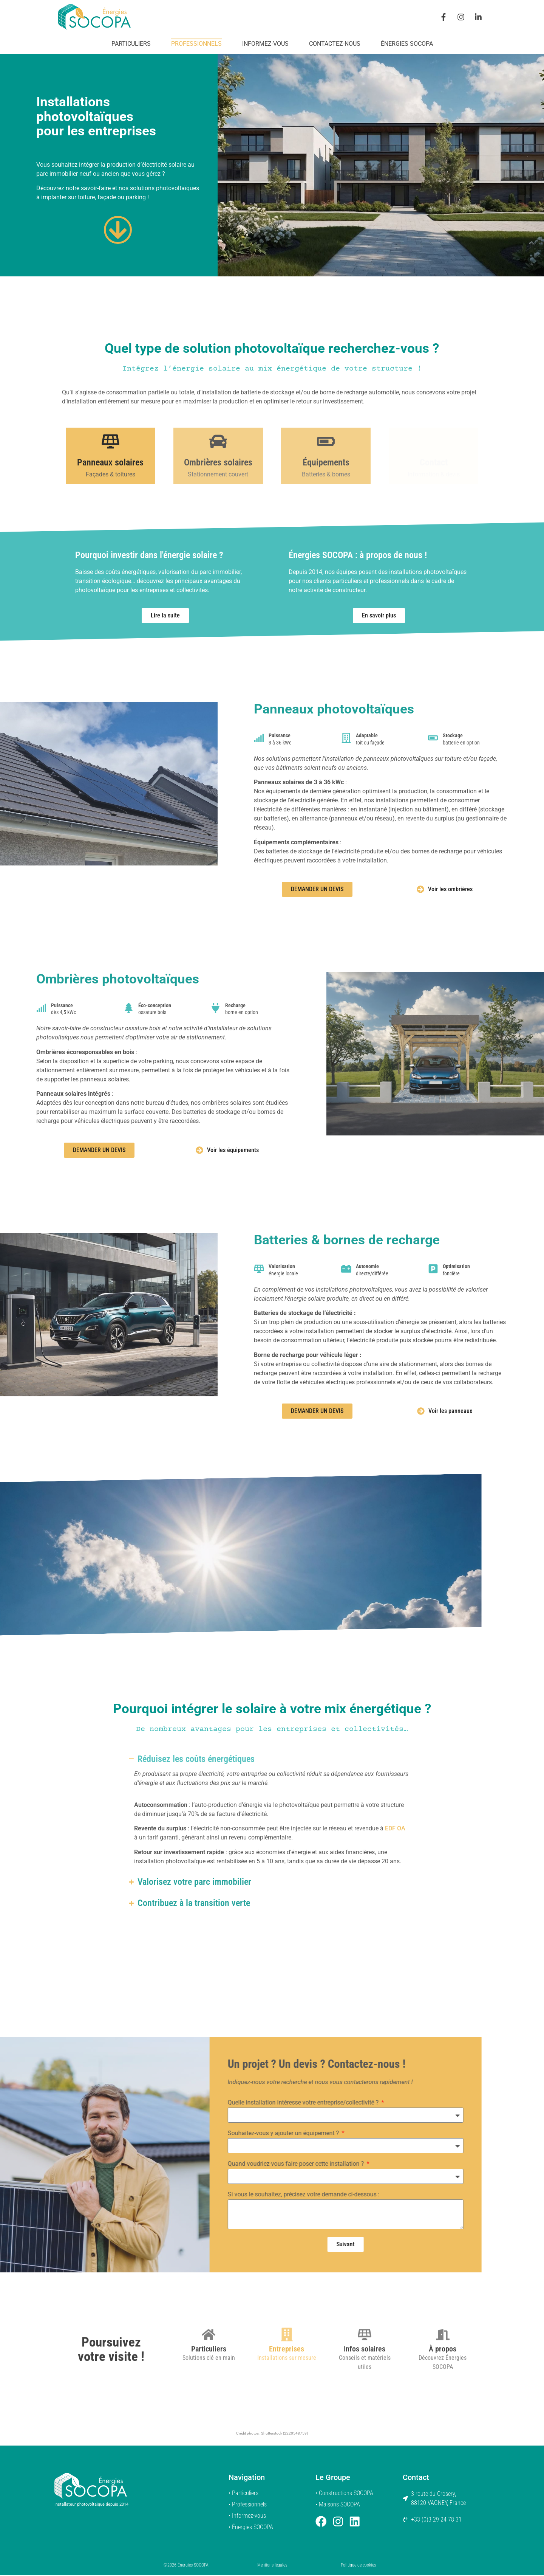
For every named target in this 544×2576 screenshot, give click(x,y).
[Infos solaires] (364, 2386)
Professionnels (196, 43)
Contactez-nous (334, 43)
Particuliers (131, 43)
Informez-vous (265, 43)
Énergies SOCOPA (407, 43)
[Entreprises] (287, 2386)
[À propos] (443, 2386)
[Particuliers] (208, 2386)
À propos (442, 2400)
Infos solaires (364, 2400)
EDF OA (395, 1829)
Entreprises (286, 2400)
